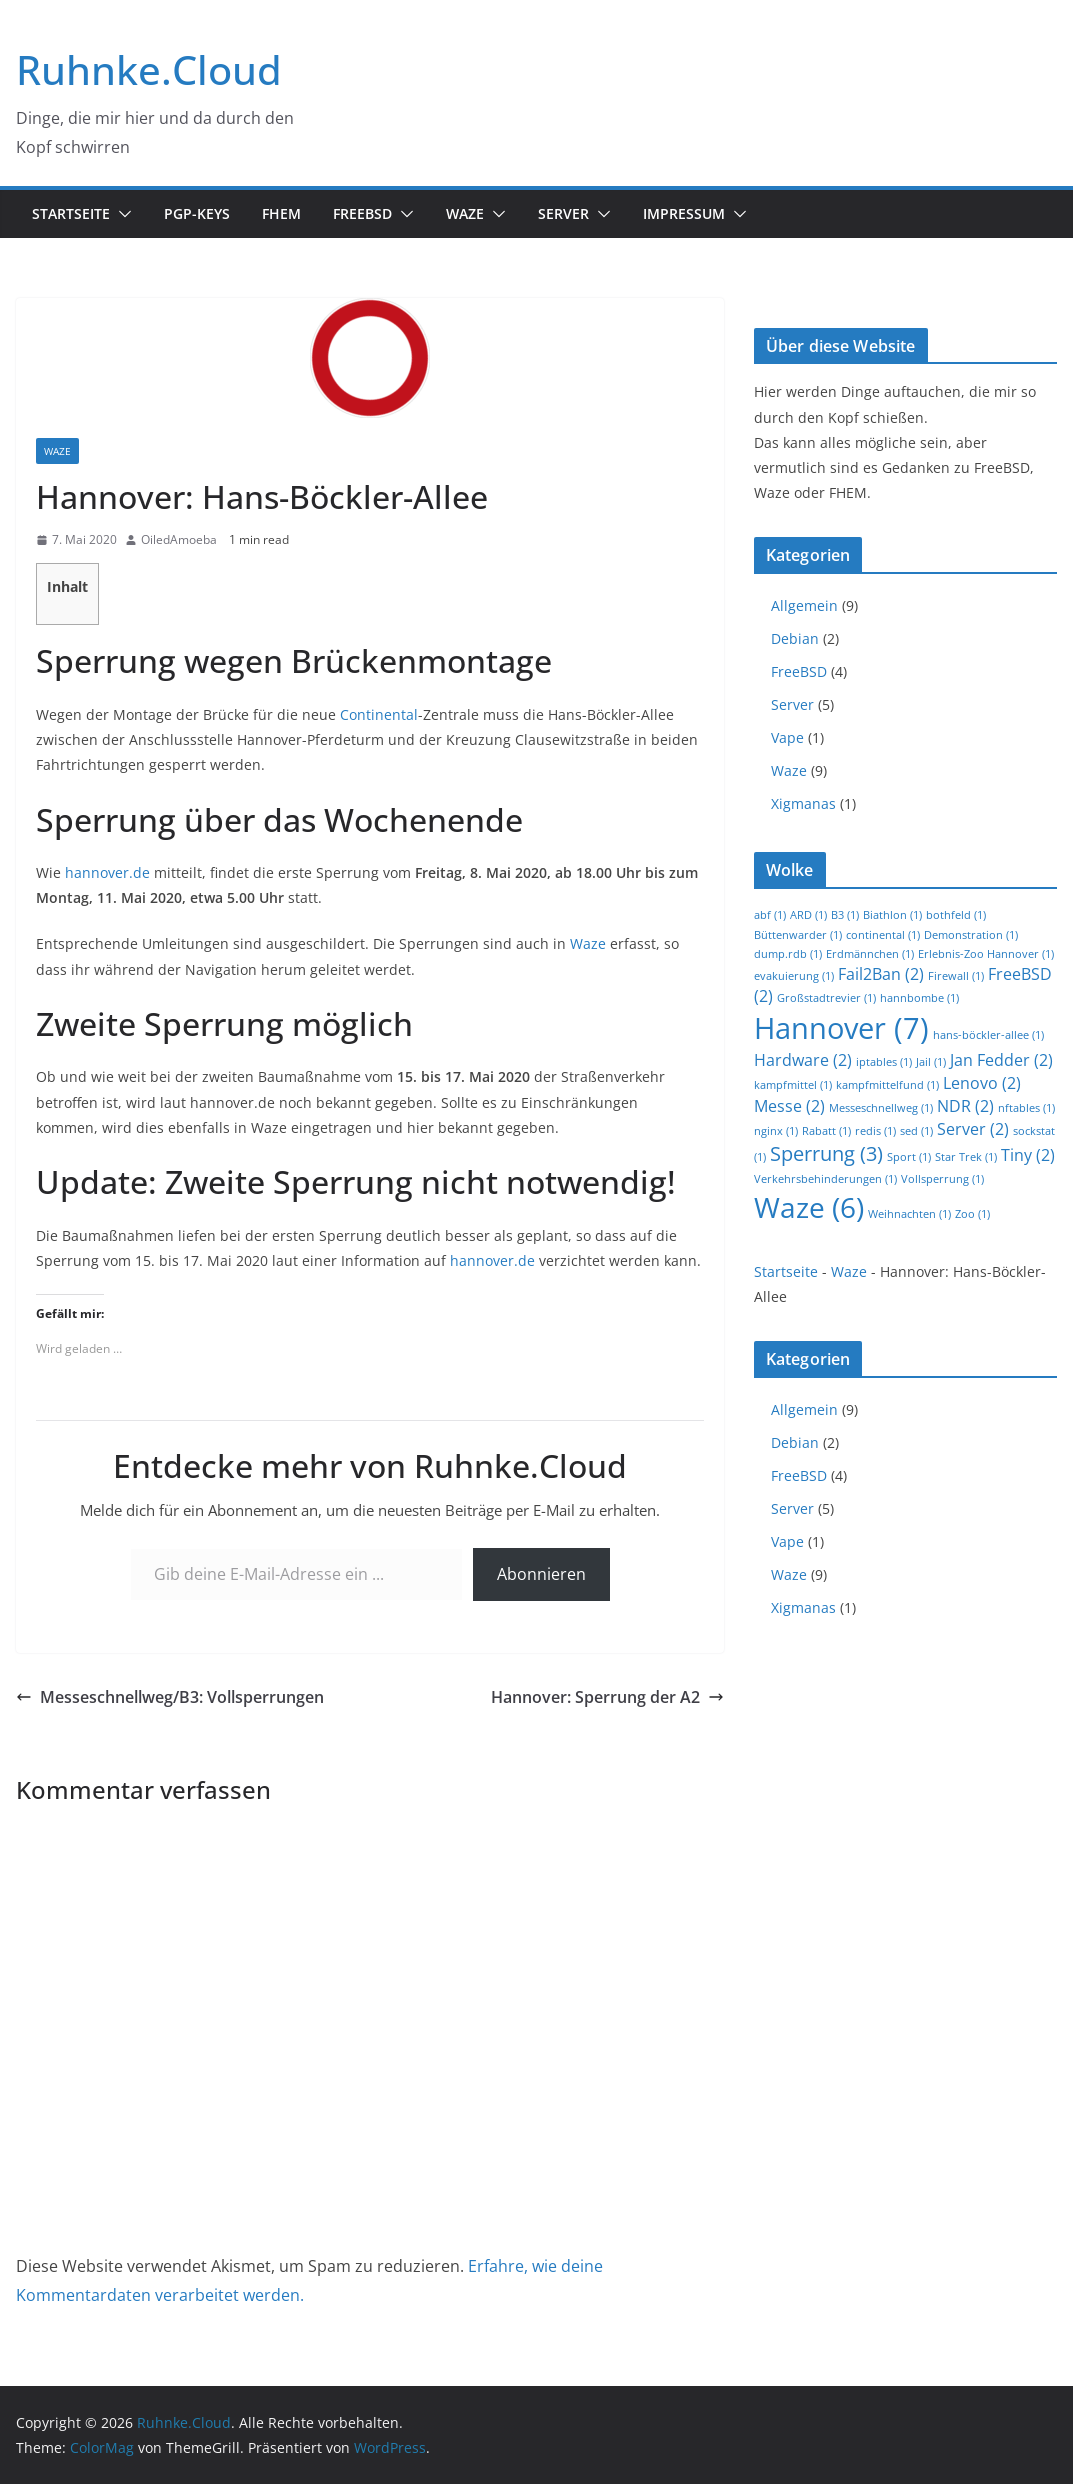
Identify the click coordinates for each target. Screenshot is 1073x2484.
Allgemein (804, 605)
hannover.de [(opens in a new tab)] (107, 872)
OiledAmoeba (179, 539)
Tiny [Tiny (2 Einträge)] (1028, 1155)
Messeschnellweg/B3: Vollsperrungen (170, 1697)
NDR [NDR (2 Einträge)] (965, 1106)
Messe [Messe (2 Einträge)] (789, 1106)
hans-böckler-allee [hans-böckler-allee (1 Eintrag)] (988, 1035)
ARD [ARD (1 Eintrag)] (808, 915)
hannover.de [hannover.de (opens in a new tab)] (492, 1260)
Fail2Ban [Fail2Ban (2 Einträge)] (881, 974)
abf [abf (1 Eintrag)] (770, 915)
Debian (795, 638)
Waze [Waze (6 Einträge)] (809, 1207)
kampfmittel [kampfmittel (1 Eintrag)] (793, 1085)
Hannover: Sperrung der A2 (607, 1697)
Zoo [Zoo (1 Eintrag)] (972, 1214)
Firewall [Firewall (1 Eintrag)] (956, 976)
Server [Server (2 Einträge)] (973, 1129)
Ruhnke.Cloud (149, 69)
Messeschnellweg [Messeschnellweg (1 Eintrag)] (881, 1108)
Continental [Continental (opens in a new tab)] (379, 714)
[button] (121, 214)
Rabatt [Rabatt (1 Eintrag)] (826, 1131)
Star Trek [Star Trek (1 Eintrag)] (966, 1157)
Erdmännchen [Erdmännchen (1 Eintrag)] (870, 954)
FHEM (281, 213)
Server (563, 213)
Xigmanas (803, 803)
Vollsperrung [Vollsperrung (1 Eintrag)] (942, 1179)
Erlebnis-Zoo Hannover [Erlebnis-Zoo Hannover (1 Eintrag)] (986, 954)
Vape (787, 737)
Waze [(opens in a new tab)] (588, 943)
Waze (465, 213)
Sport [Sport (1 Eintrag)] (909, 1157)
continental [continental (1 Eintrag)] (883, 935)
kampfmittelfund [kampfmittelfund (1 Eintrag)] (887, 1085)
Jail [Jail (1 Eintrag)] (931, 1062)
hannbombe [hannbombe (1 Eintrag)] (919, 998)
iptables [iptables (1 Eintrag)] (884, 1062)
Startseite (71, 213)
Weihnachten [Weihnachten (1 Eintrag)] (909, 1214)
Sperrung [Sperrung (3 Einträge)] (826, 1153)
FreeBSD (362, 213)
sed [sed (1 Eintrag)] (916, 1131)
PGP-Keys (197, 213)
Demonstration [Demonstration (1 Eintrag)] (971, 935)
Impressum (684, 213)
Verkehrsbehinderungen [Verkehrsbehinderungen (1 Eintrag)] (825, 1179)
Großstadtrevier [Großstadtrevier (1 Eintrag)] (826, 998)
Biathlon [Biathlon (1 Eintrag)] (892, 915)
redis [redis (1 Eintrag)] (875, 1131)
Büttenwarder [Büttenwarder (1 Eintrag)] (798, 935)
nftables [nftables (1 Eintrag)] (1026, 1108)
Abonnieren (541, 1574)
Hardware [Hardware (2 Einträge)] (803, 1060)
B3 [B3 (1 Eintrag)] (845, 915)
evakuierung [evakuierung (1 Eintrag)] (794, 976)
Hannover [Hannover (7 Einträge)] (841, 1028)
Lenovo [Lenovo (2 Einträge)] (982, 1083)
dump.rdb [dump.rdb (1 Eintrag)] (788, 954)
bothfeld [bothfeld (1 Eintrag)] (956, 915)
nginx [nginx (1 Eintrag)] (776, 1131)
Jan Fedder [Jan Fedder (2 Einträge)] (1001, 1060)
